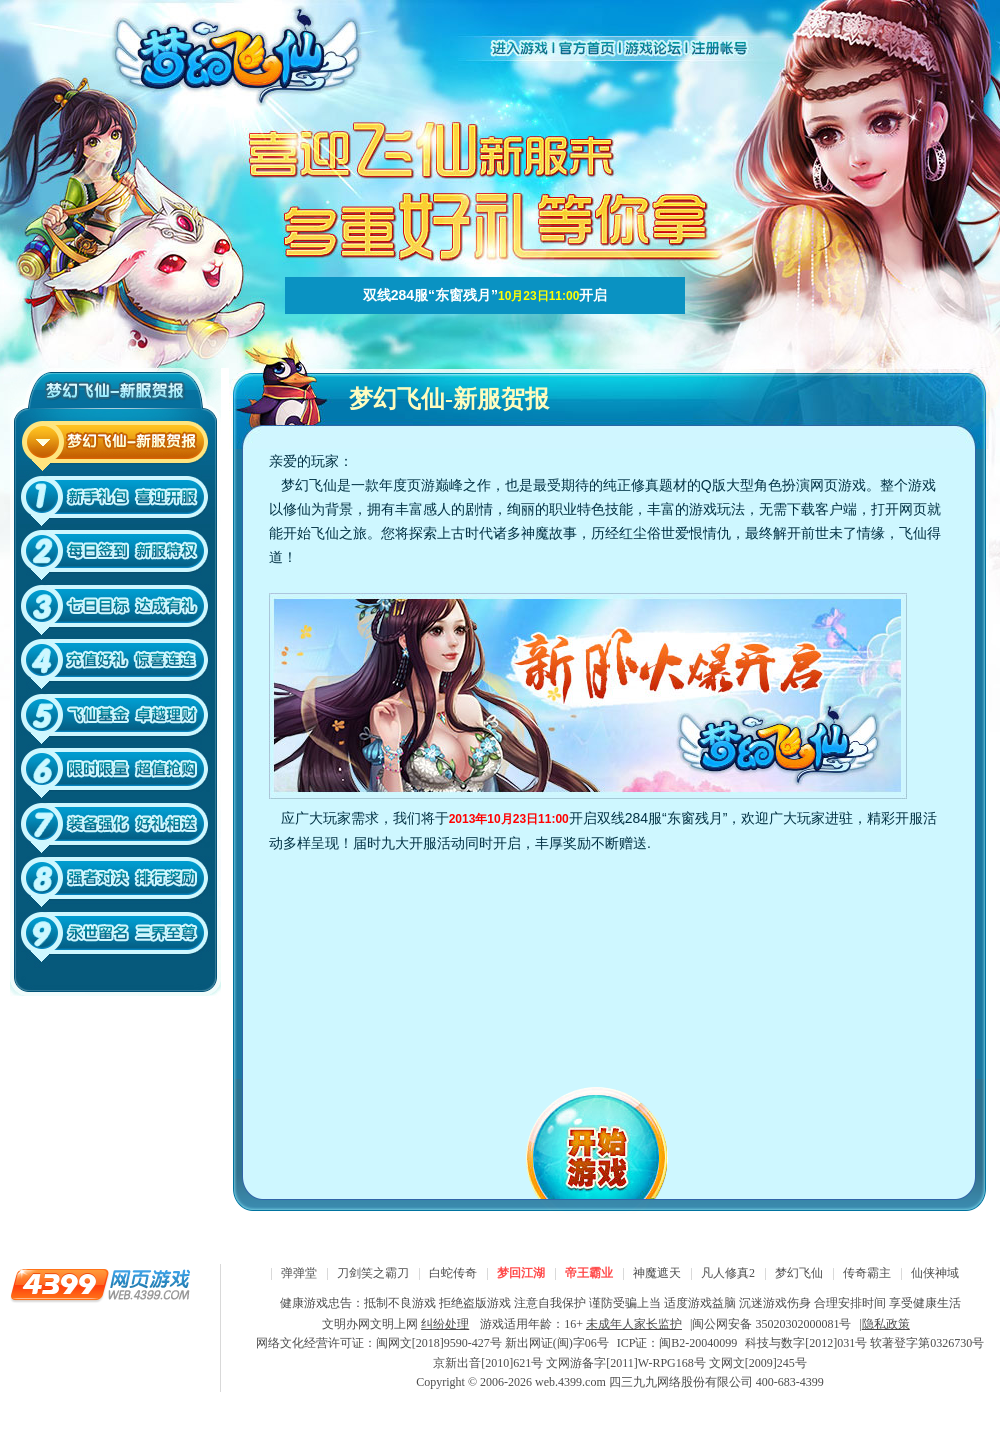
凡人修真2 (728, 1273)
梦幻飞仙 (799, 1273)
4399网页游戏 (100, 1284)
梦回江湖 (521, 1273)
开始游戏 (609, 1138)
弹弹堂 (299, 1273)
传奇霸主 (867, 1273)
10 (115, 940)
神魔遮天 (657, 1273)
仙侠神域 (935, 1273)
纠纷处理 (445, 1324)
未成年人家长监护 (634, 1324)
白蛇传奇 (453, 1273)
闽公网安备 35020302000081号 (771, 1324)
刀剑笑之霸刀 (373, 1273)
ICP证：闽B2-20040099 (677, 1343)
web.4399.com (570, 1382)
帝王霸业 (589, 1273)
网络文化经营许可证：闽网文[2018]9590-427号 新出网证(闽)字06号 (432, 1343)
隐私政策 (886, 1324)
